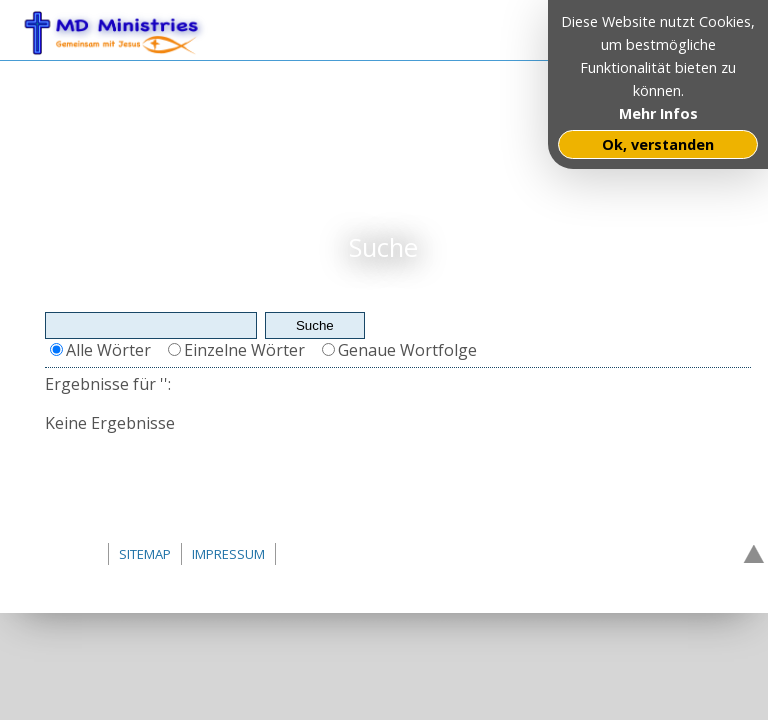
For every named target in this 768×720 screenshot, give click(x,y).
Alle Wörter (108, 350)
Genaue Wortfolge (407, 350)
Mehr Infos (658, 113)
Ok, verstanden (658, 144)
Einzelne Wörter (244, 350)
